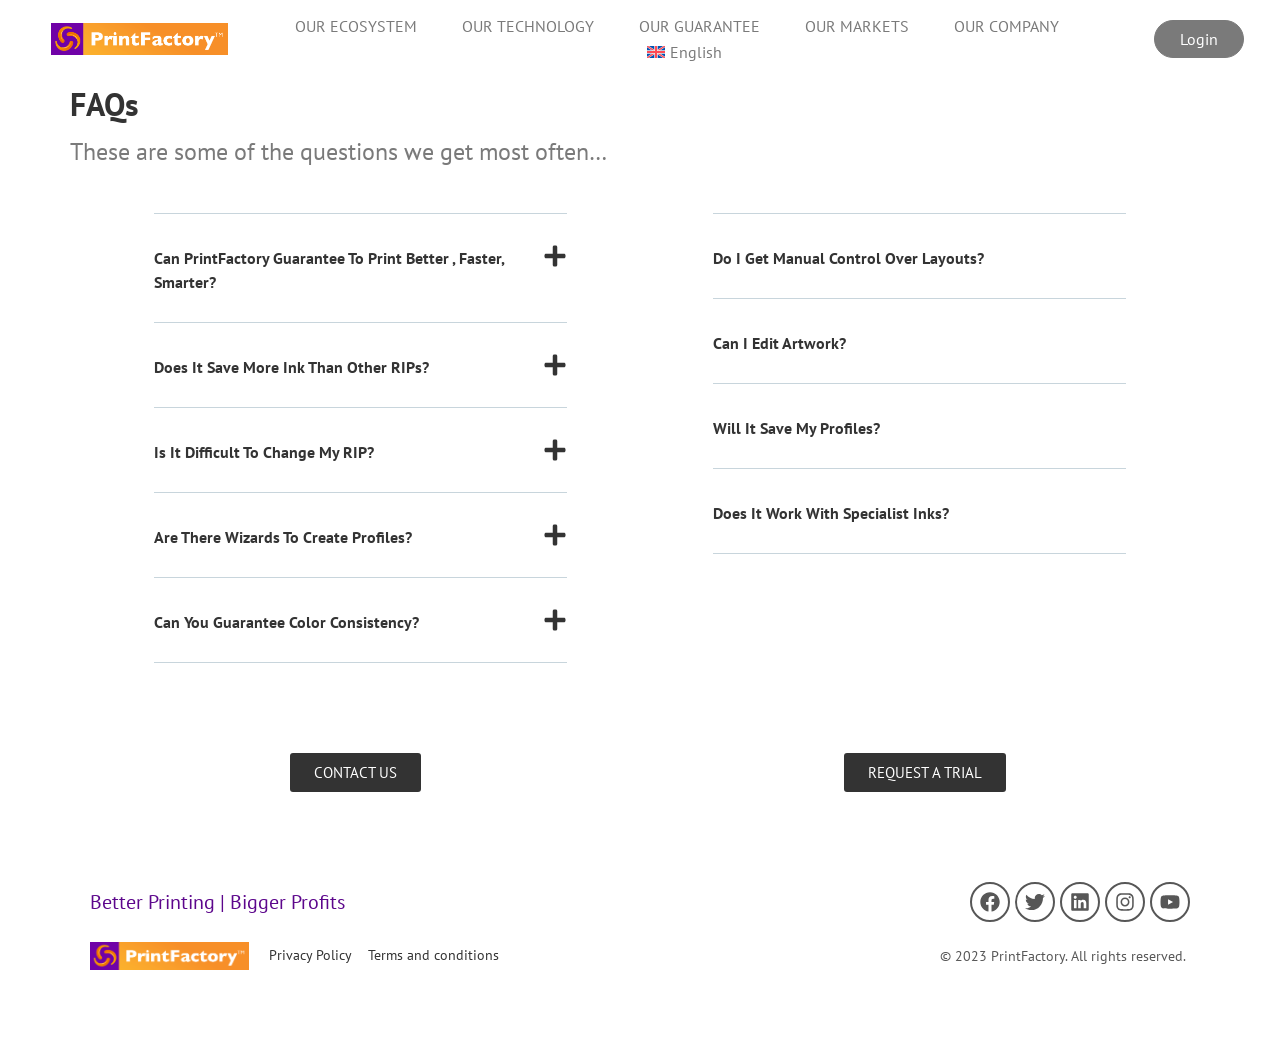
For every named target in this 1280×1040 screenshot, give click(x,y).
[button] (360, 283)
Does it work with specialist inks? (831, 513)
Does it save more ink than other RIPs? (291, 367)
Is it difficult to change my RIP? (264, 452)
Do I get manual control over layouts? (848, 258)
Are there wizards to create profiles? (283, 537)
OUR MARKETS (857, 26)
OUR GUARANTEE (699, 26)
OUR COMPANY (1006, 26)
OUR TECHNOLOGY (528, 26)
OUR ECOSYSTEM (356, 26)
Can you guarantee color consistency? (286, 622)
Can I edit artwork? (779, 343)
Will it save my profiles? (796, 428)
